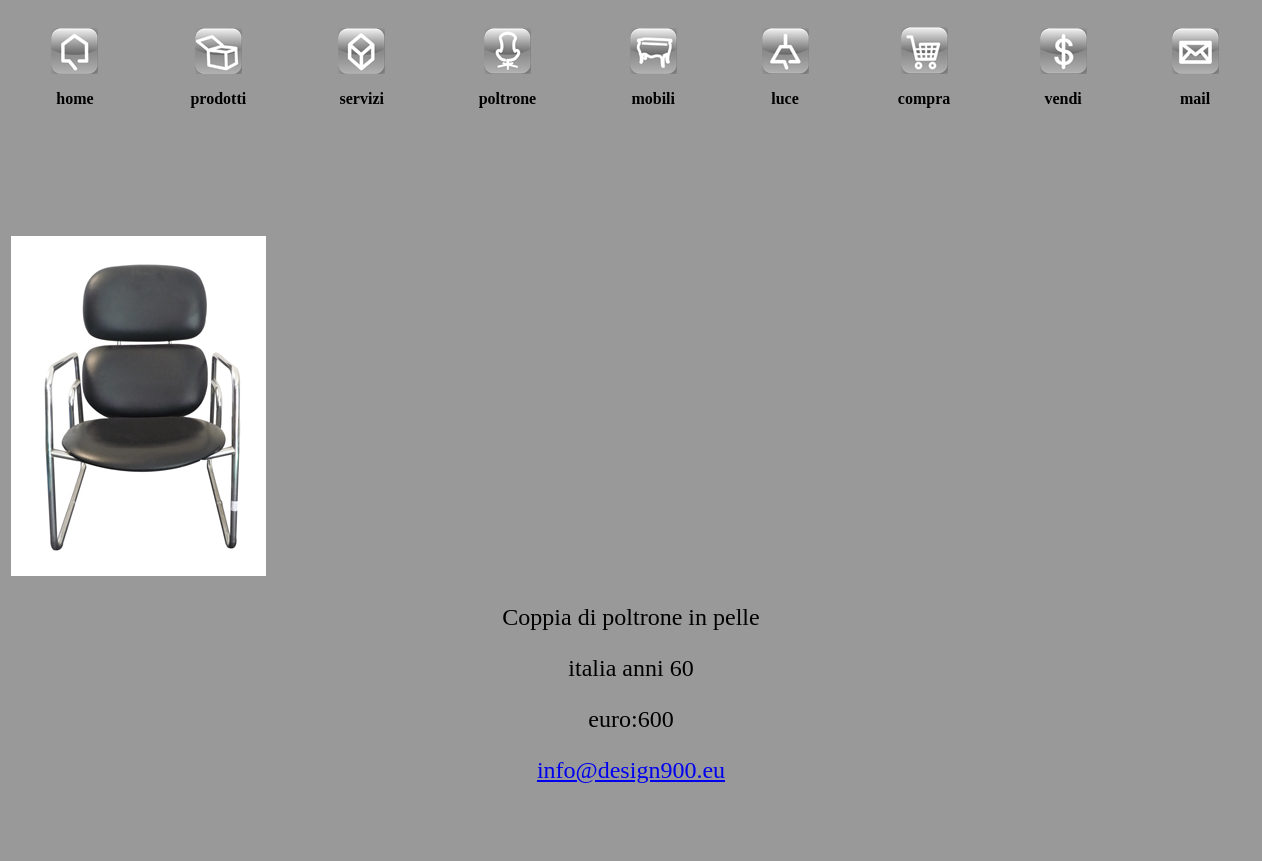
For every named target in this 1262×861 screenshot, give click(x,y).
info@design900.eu (631, 770)
